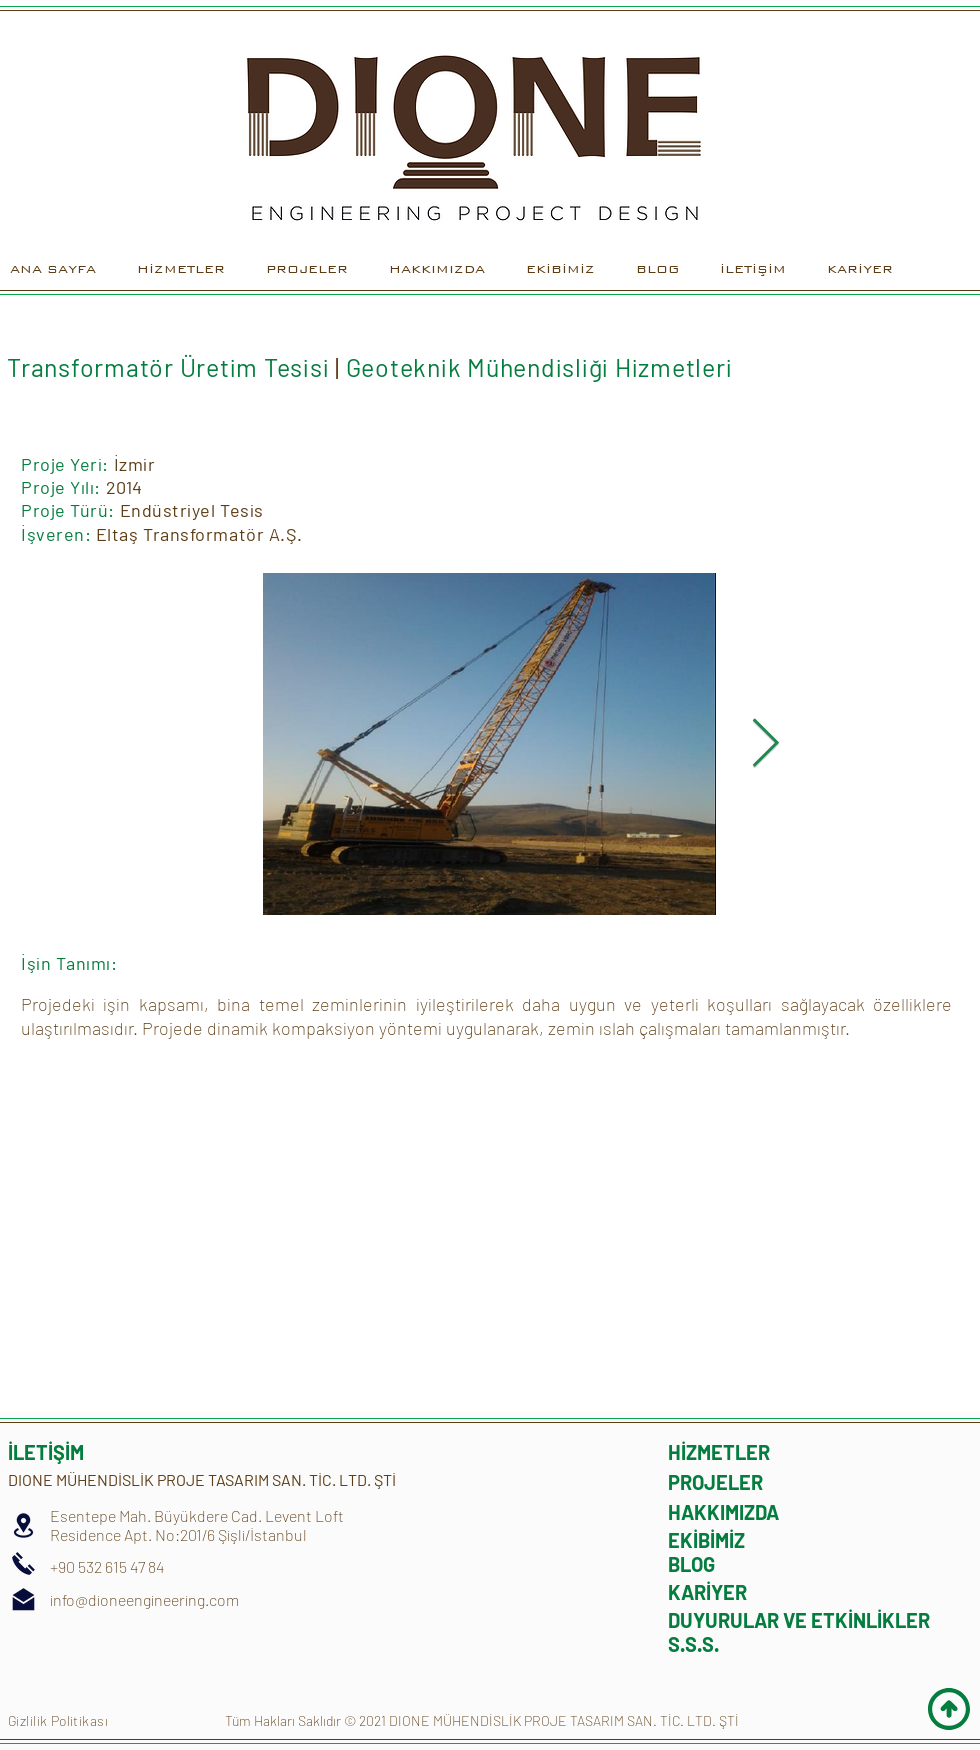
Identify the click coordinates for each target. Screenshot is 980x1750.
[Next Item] (765, 744)
